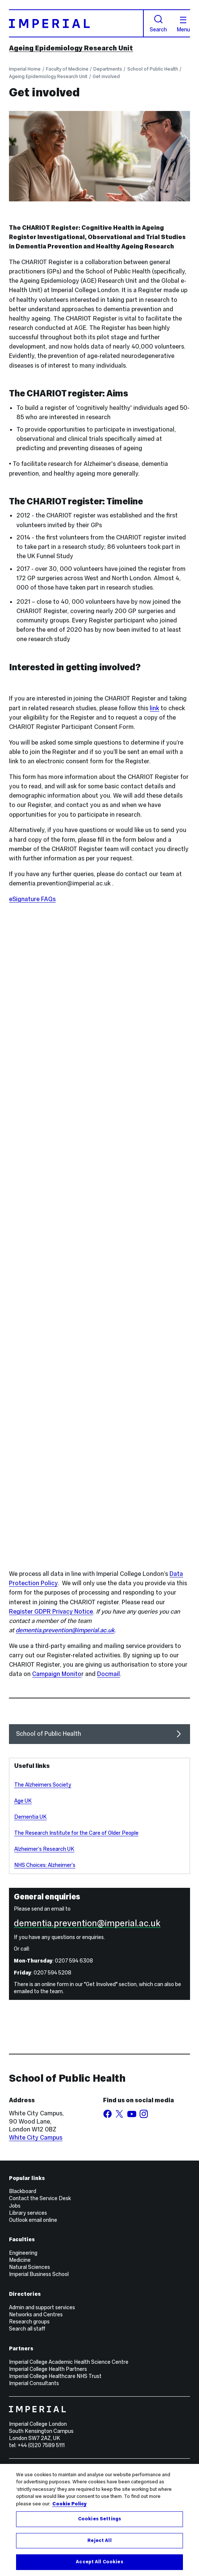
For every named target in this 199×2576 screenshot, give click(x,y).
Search (158, 24)
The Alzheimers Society (42, 1784)
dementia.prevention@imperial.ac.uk (65, 1630)
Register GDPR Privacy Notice (51, 1611)
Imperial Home (25, 69)
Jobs (15, 2205)
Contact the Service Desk (40, 2198)
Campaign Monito (56, 1674)
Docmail (108, 1674)
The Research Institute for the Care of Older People (76, 1833)
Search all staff (27, 2328)
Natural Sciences (29, 2267)
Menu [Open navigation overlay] (183, 25)
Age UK (23, 1800)
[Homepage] (76, 23)
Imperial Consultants (34, 2383)
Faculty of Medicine (67, 69)
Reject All (99, 2540)
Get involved (106, 76)
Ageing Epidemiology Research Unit (71, 48)
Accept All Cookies (99, 2562)
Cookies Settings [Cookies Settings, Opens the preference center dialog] (99, 2519)
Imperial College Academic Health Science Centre (68, 2362)
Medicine (20, 2260)
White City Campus (35, 2137)
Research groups (29, 2321)
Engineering (23, 2252)
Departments (107, 69)
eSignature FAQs (32, 899)
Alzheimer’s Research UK (44, 1849)
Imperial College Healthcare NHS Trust (55, 2376)
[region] (99, 2520)
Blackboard (22, 2191)
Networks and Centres (36, 2314)
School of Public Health (152, 69)
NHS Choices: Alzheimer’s (44, 1865)
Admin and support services (42, 2307)
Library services (28, 2212)
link (154, 708)
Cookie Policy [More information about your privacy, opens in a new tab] (69, 2504)
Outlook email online (33, 2220)
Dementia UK (30, 1816)
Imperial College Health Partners (48, 2369)
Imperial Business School (39, 2274)
